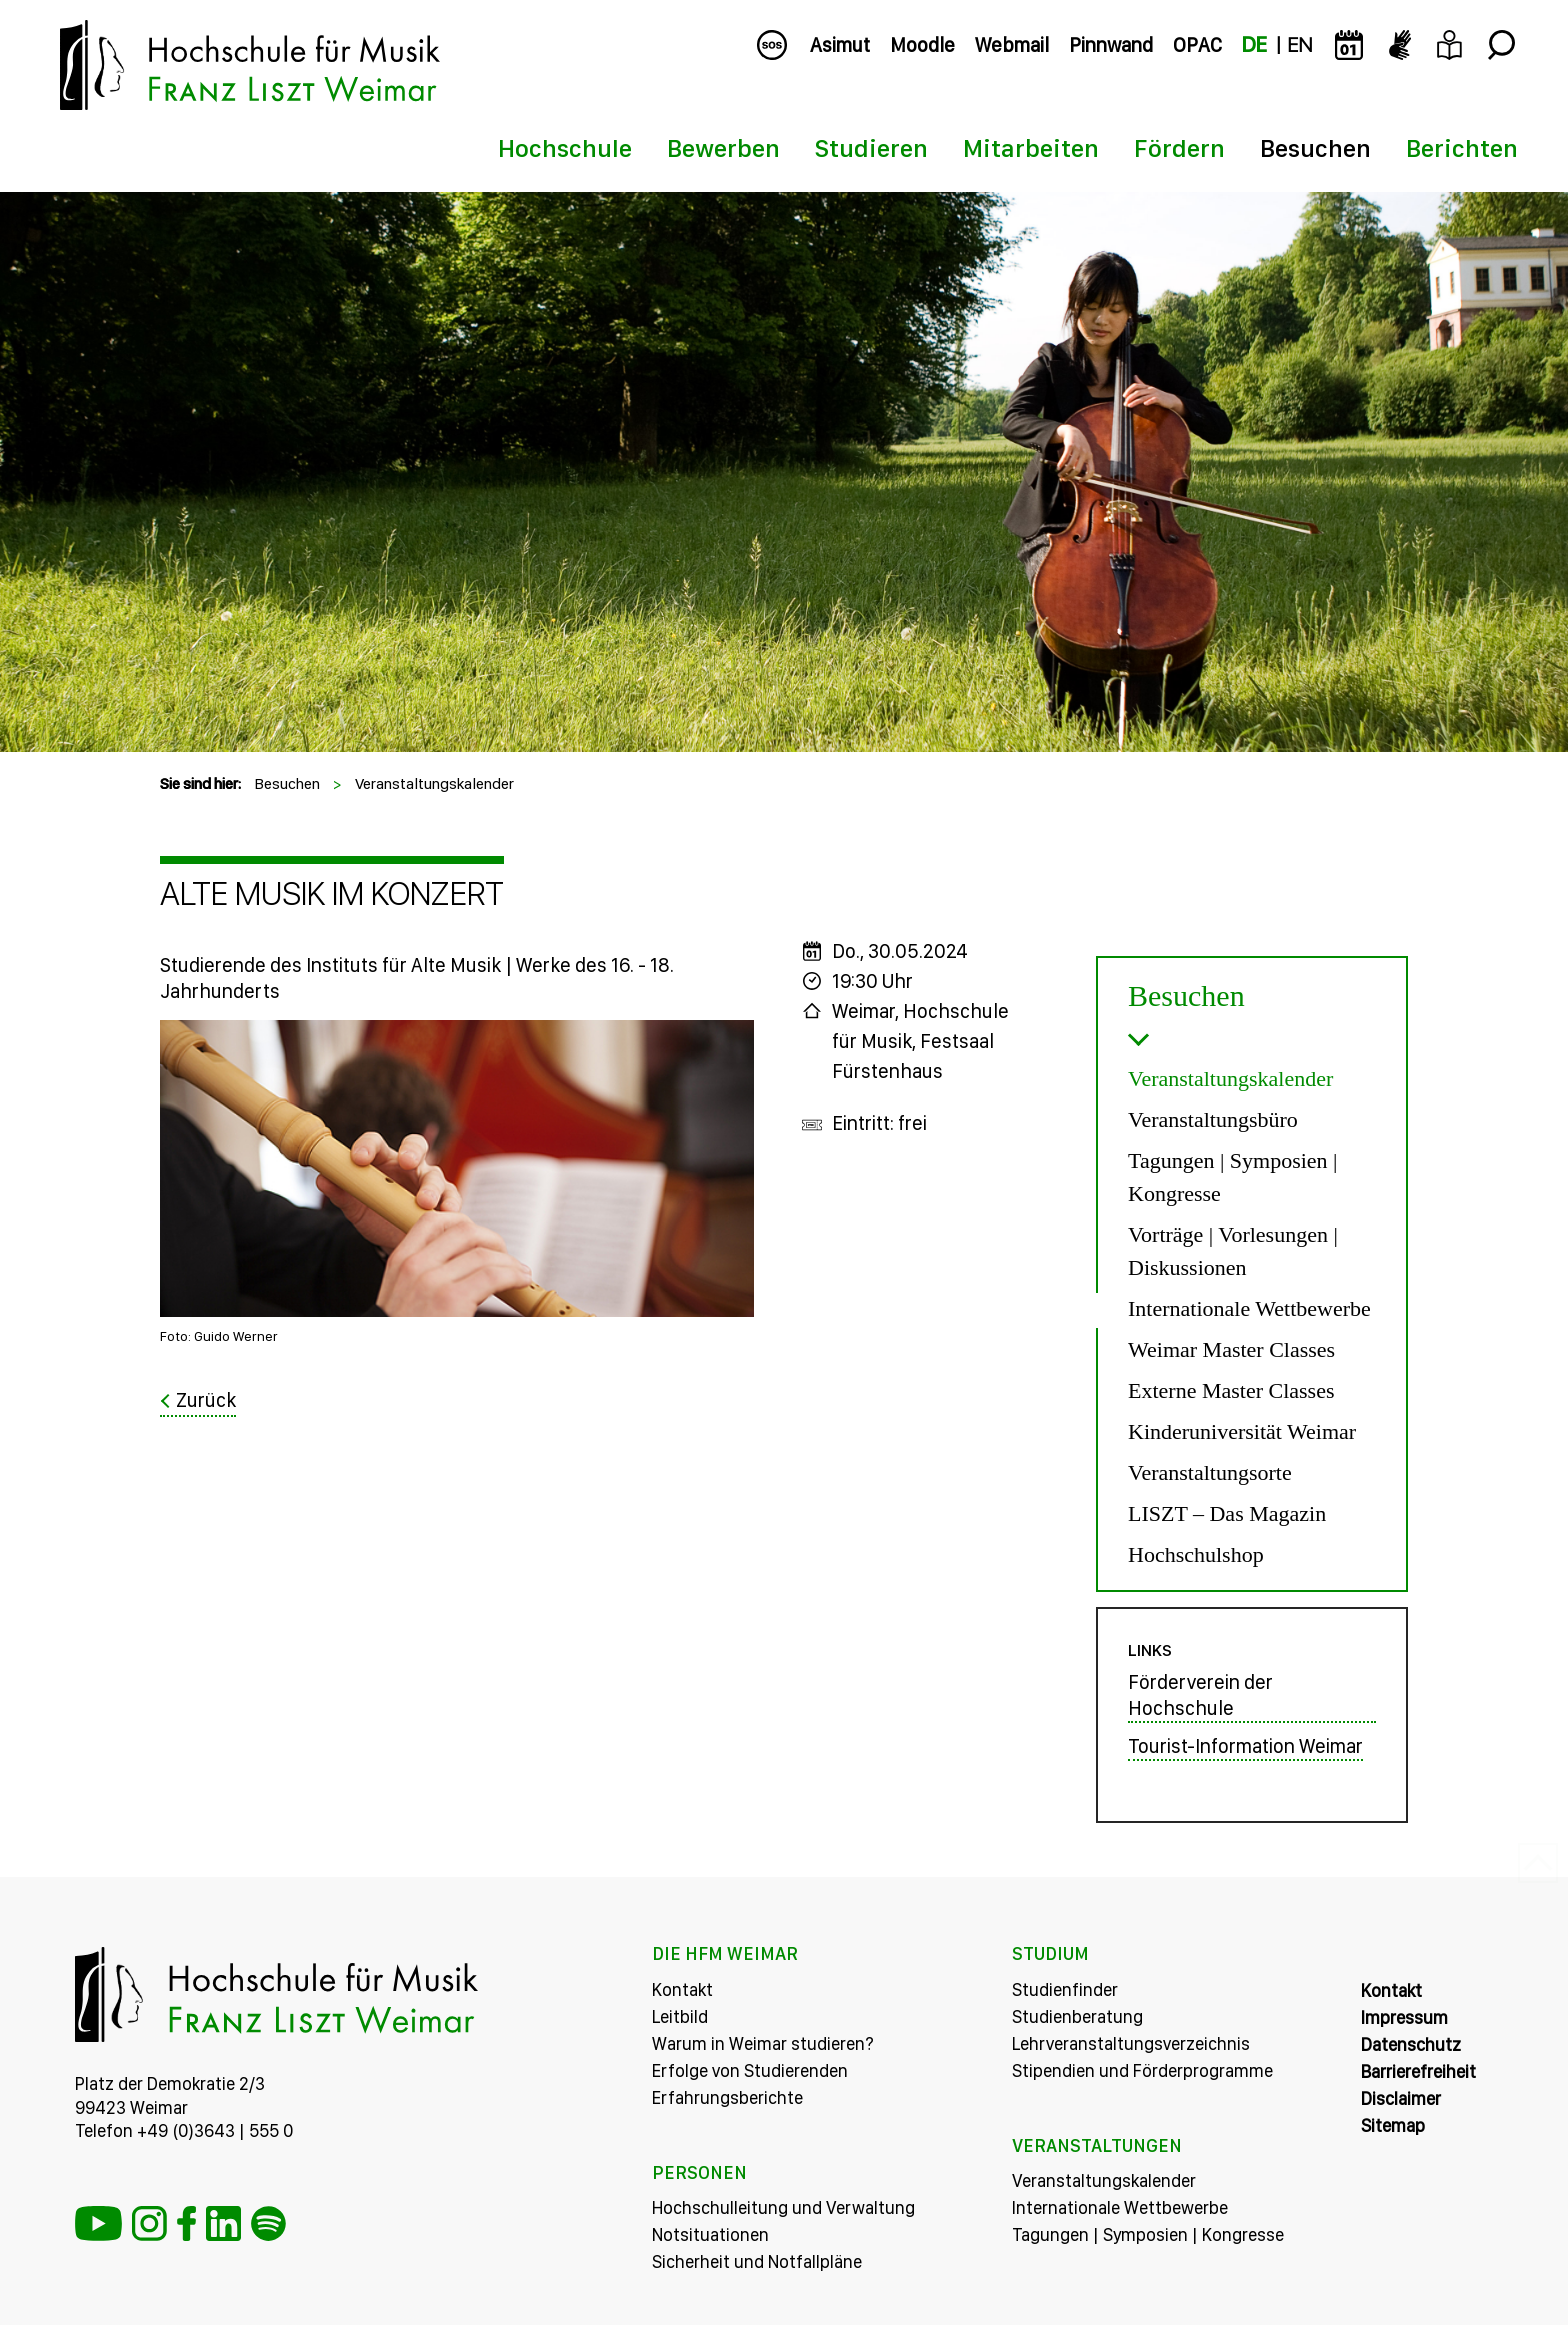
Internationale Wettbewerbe (1249, 1308)
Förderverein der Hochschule (1200, 1702)
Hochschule (565, 148)
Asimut (840, 45)
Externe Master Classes (1231, 1390)
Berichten (1462, 148)
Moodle (922, 45)
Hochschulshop (1196, 1554)
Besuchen (1315, 148)
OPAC (1197, 45)
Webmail (1012, 45)
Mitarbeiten (1031, 148)
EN (1299, 45)
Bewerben (723, 148)
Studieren (871, 148)
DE (1254, 45)
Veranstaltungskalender (434, 783)
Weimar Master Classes (1231, 1349)
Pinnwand (1111, 45)
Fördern (1179, 148)
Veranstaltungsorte (1210, 1472)
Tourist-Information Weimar (1245, 1753)
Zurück (206, 1400)
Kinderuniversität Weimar (1242, 1431)
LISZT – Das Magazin (1227, 1513)
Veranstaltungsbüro (1213, 1119)
